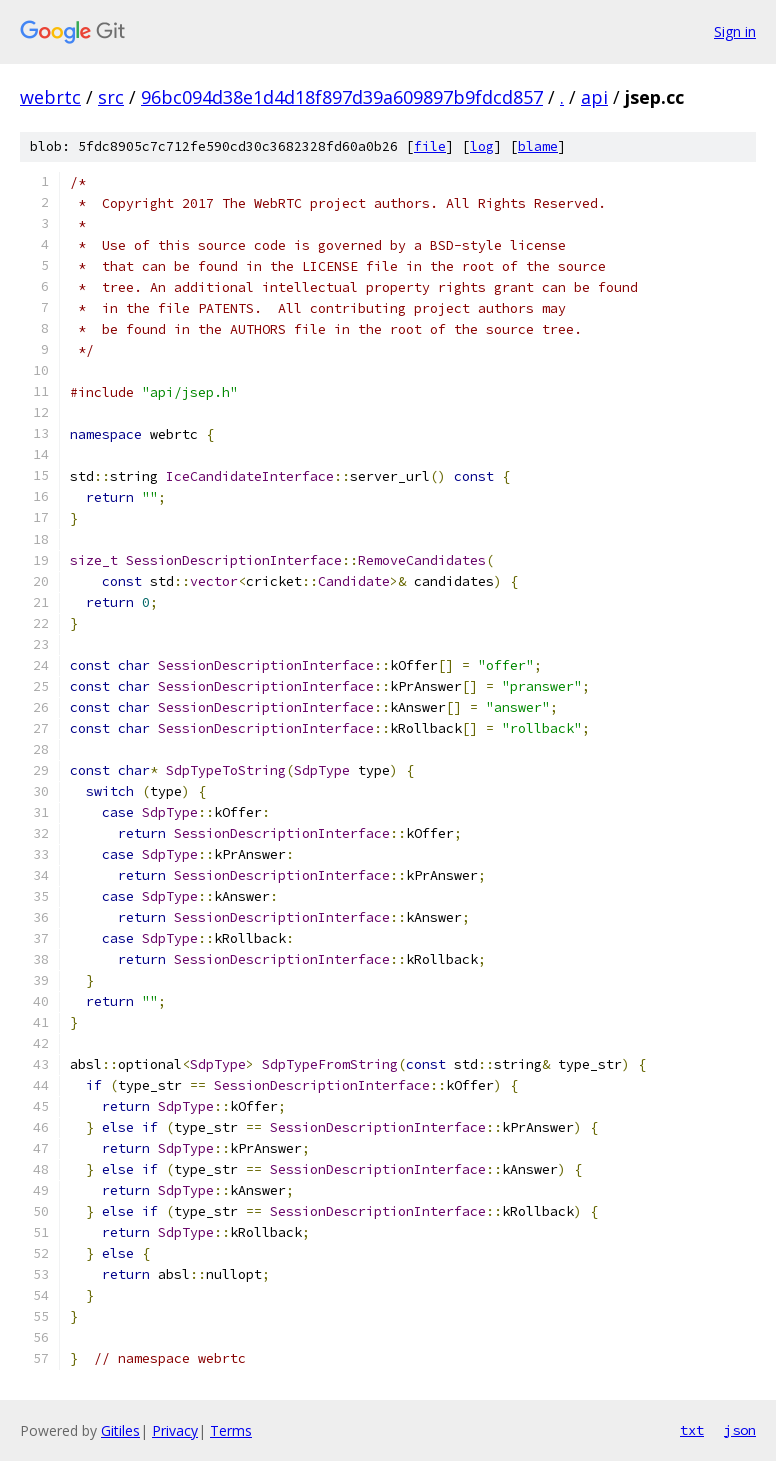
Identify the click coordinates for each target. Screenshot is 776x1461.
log (482, 146)
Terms (231, 1430)
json (740, 1430)
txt (692, 1430)
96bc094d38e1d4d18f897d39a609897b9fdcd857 (342, 97)
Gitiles (120, 1430)
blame (538, 146)
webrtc (50, 97)
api (594, 97)
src (111, 97)
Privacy (175, 1430)
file (430, 146)
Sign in (735, 31)
